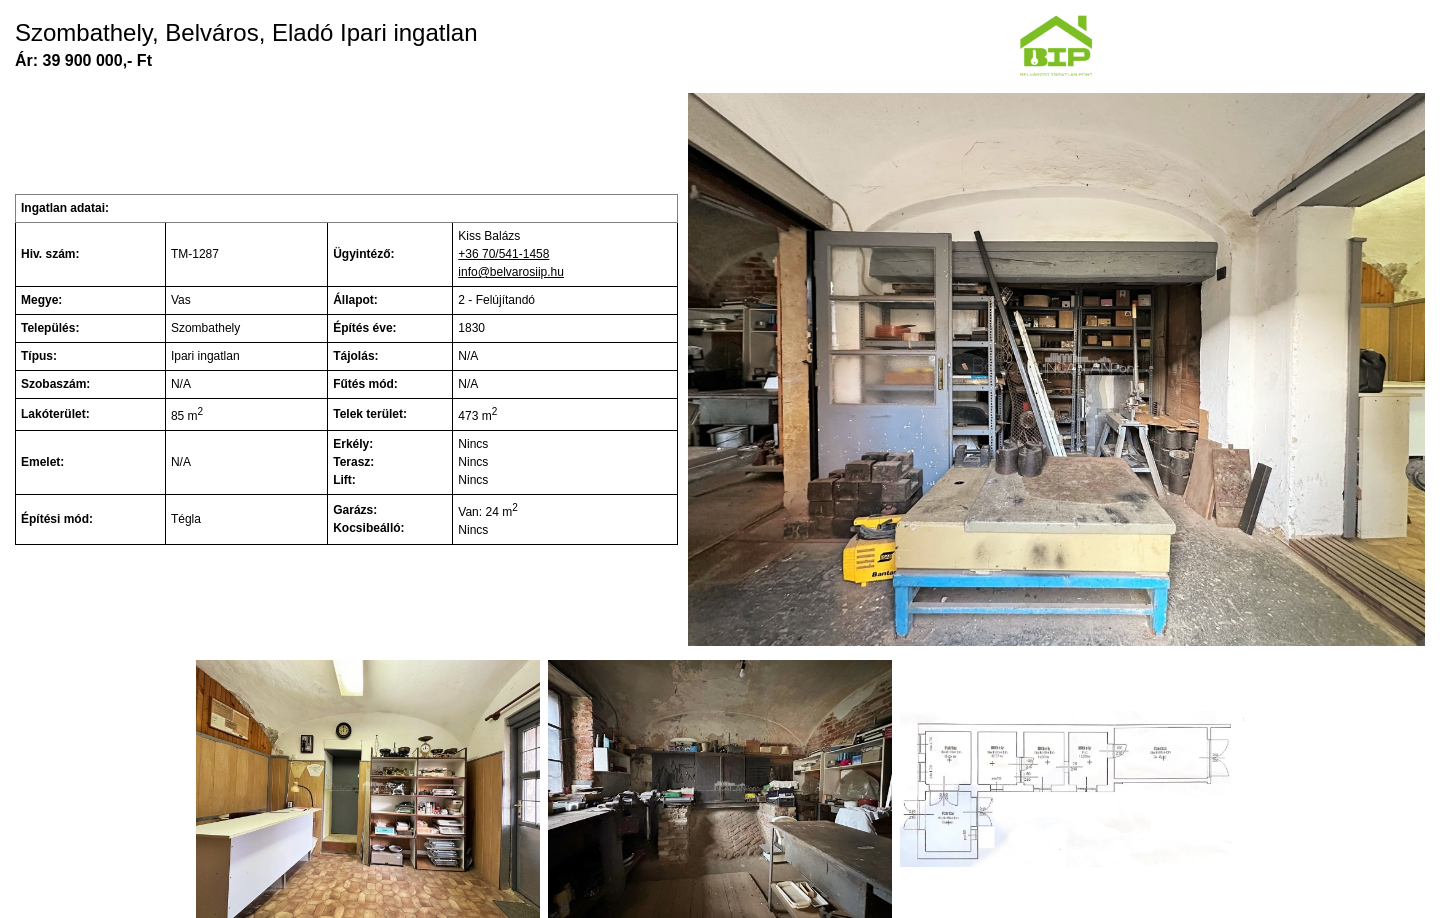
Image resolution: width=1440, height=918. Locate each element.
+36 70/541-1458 (503, 254)
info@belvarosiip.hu (511, 272)
